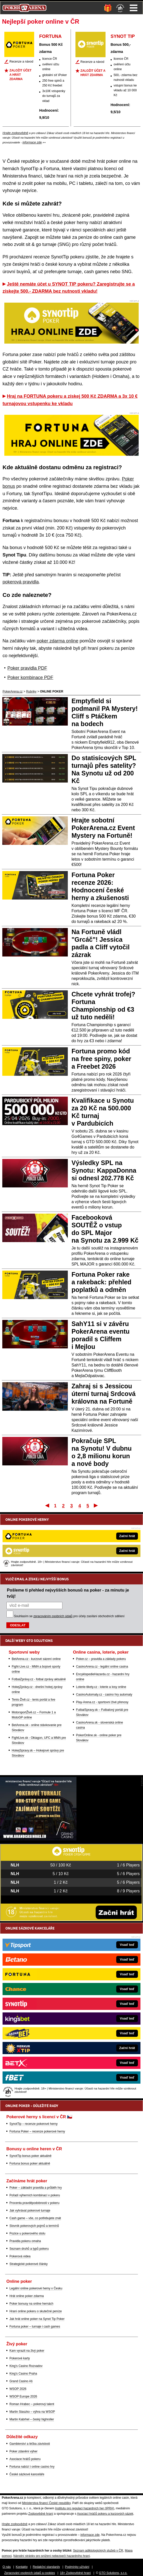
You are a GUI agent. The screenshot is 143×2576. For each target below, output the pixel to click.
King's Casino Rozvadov (26, 2366)
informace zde (32, 142)
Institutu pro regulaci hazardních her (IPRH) (84, 2508)
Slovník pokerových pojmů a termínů (34, 2226)
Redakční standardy (46, 2567)
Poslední (96, 1505)
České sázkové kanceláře (26, 2474)
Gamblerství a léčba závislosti (29, 2444)
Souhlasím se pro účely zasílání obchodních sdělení (69, 1616)
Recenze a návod (21, 61)
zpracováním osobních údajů (52, 1616)
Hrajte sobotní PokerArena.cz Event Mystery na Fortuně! (103, 828)
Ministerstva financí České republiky (46, 2503)
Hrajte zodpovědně (15, 133)
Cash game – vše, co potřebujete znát (35, 2218)
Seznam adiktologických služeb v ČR (98, 2550)
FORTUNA (50, 36)
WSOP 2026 (17, 2389)
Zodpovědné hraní (40, 2513)
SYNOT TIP (123, 36)
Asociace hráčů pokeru (25, 2459)
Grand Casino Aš (21, 2381)
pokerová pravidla (21, 581)
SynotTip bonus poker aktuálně (30, 2156)
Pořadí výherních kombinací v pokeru (34, 2195)
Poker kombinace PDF (30, 677)
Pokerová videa (20, 2256)
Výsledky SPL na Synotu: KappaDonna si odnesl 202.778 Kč (104, 1170)
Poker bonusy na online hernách (31, 2303)
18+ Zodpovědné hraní (75, 2573)
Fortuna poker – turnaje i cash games (34, 2326)
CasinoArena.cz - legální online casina (102, 1666)
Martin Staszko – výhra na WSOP (32, 2411)
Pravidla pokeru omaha (25, 2241)
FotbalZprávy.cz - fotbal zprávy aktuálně (39, 1679)
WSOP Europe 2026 (23, 2396)
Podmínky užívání (77, 2567)
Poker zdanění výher (23, 2451)
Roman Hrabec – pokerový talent (31, 2404)
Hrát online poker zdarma (26, 2296)
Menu (133, 8)
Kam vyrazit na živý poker (26, 2350)
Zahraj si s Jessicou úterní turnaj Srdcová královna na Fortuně (104, 1393)
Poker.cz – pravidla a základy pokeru (101, 1659)
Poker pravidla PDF (27, 668)
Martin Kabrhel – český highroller (31, 2419)
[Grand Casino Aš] (38, 1839)
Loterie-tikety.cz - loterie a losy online (101, 1687)
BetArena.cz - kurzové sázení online (36, 1659)
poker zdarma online (57, 640)
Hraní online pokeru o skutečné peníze (35, 2311)
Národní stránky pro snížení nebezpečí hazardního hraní (51, 2556)
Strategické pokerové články (28, 2264)
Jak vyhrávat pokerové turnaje (29, 2210)
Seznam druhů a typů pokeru (29, 2248)
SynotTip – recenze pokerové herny (33, 2124)
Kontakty (22, 2567)
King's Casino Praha (23, 2373)
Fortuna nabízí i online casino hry (32, 2466)
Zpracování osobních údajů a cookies (29, 2573)
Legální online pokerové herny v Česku (35, 2288)
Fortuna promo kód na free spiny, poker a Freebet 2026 (101, 1059)
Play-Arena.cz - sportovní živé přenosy (102, 1702)
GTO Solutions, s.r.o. (113, 2573)
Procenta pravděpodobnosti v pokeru (34, 2203)
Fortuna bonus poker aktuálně (29, 2163)
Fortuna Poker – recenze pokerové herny (37, 2131)
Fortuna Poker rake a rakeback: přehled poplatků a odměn (102, 1282)
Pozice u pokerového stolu (27, 2233)
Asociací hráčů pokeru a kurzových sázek (105, 2513)
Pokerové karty (19, 2358)
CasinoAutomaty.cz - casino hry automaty (104, 1694)
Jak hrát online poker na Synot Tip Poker (36, 2319)
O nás (7, 2567)
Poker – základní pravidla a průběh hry (35, 2187)
